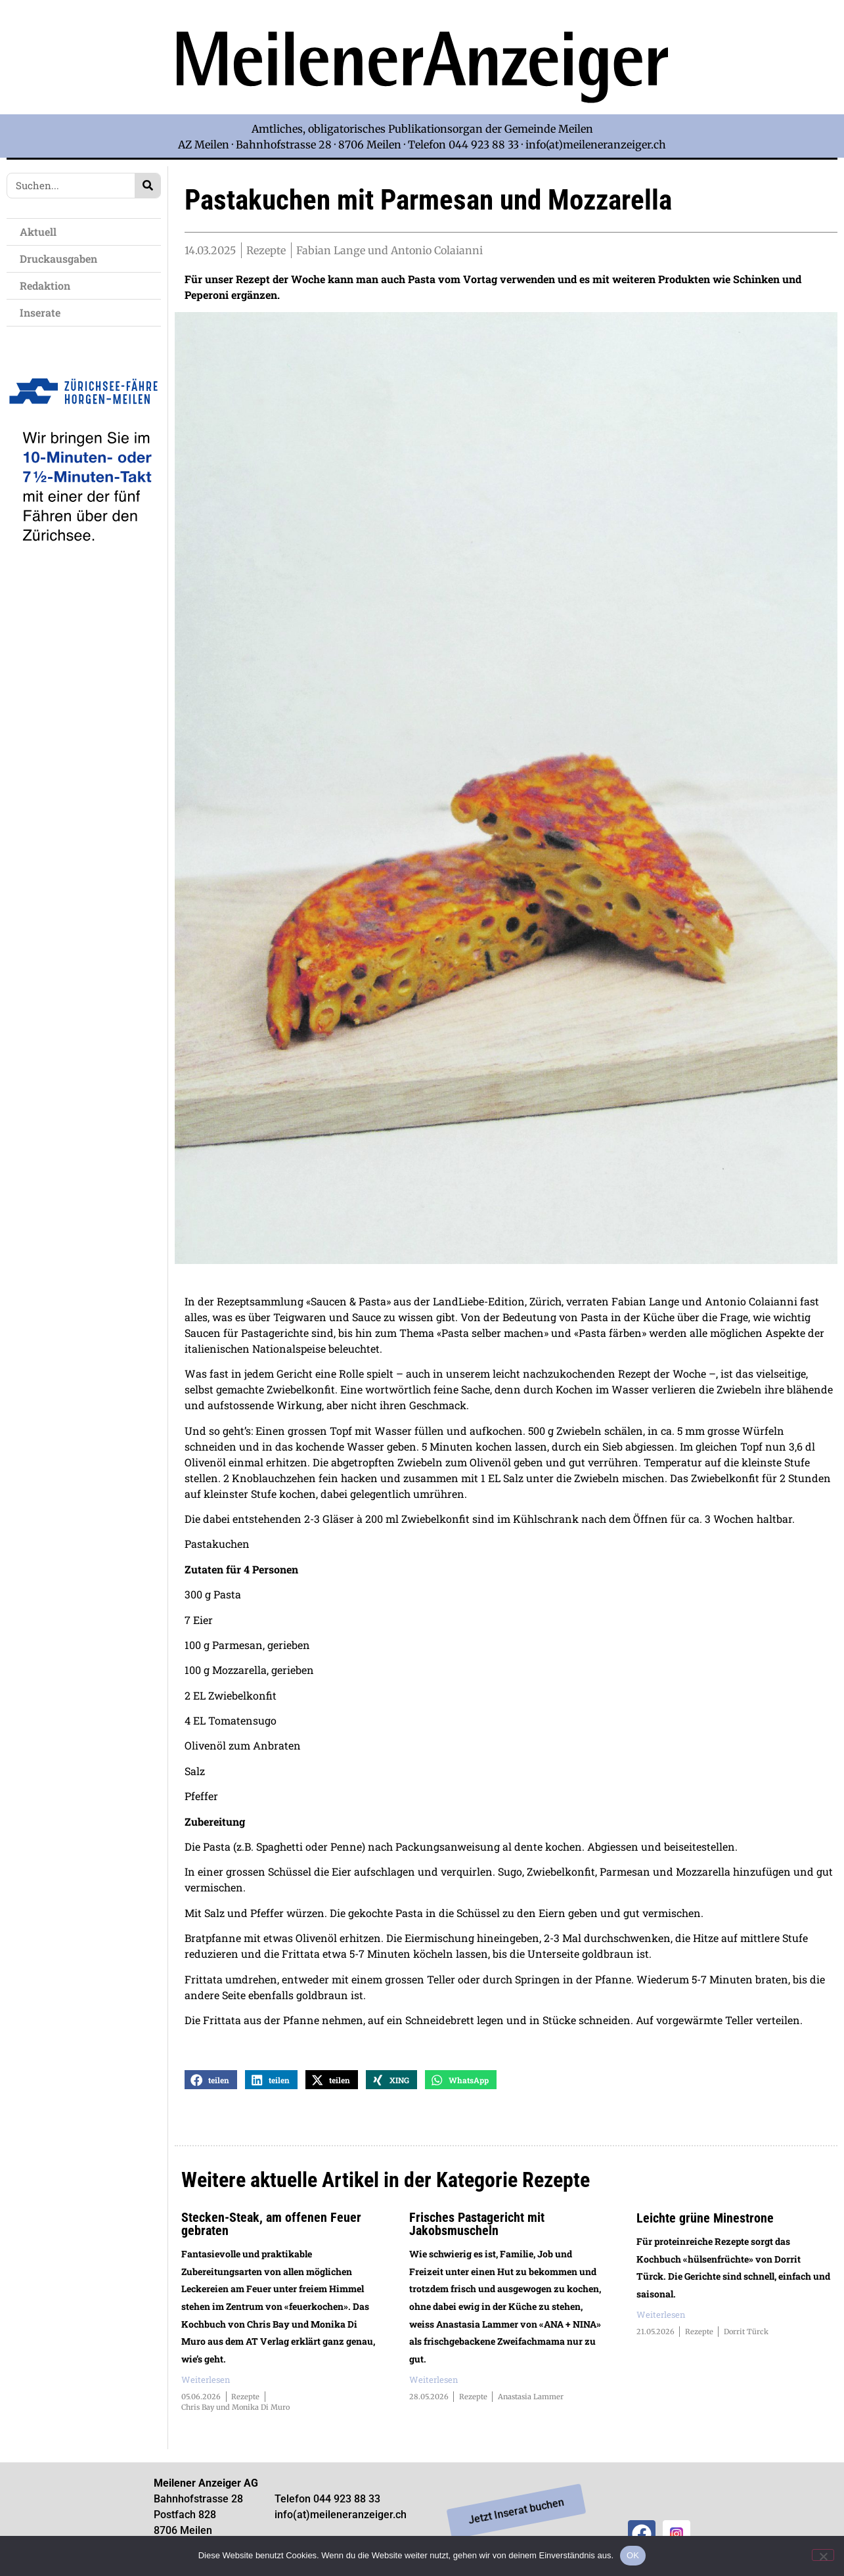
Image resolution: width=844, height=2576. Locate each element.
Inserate (43, 312)
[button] (211, 2083)
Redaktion (48, 285)
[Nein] (823, 2555)
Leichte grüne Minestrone (705, 2222)
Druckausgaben (58, 258)
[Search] (147, 185)
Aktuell (41, 231)
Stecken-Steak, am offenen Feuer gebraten (271, 2227)
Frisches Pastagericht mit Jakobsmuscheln (476, 2227)
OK (633, 2555)
